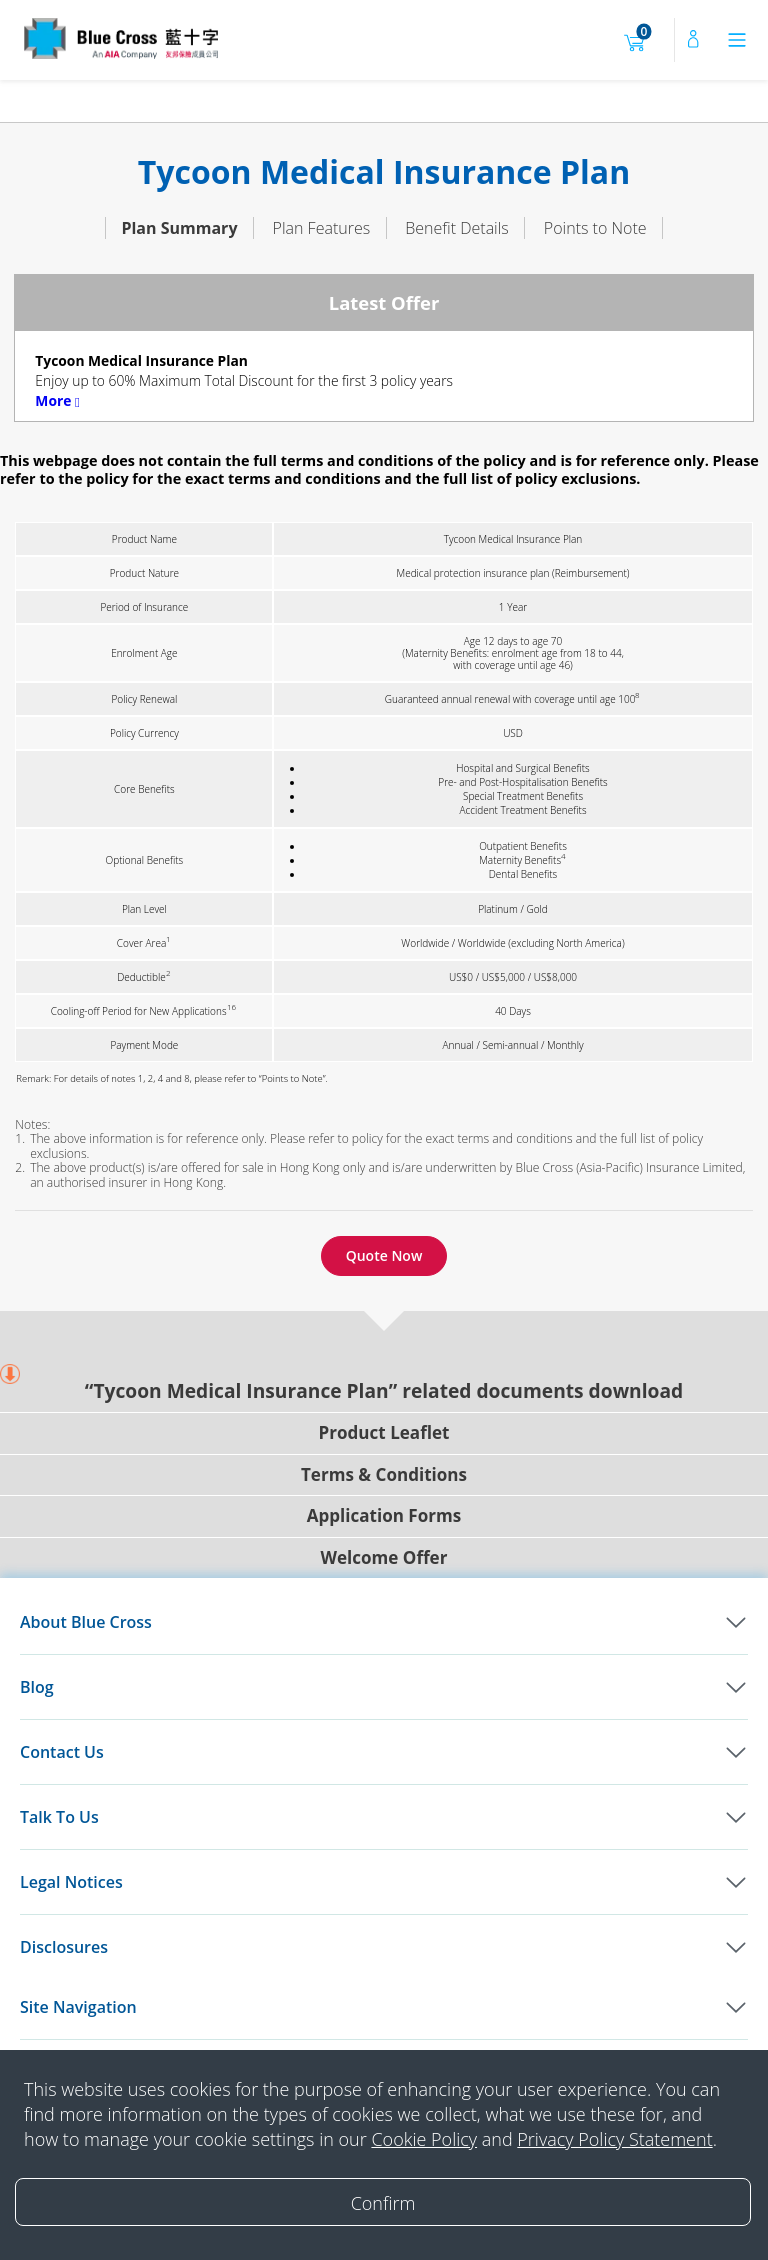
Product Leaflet (384, 1399)
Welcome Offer (384, 1524)
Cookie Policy (424, 2139)
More (57, 367)
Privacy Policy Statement (614, 2139)
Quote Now (384, 1222)
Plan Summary (179, 195)
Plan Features (322, 195)
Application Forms (384, 1482)
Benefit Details (457, 195)
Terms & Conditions (384, 1441)
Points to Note (595, 195)
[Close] (383, 2202)
